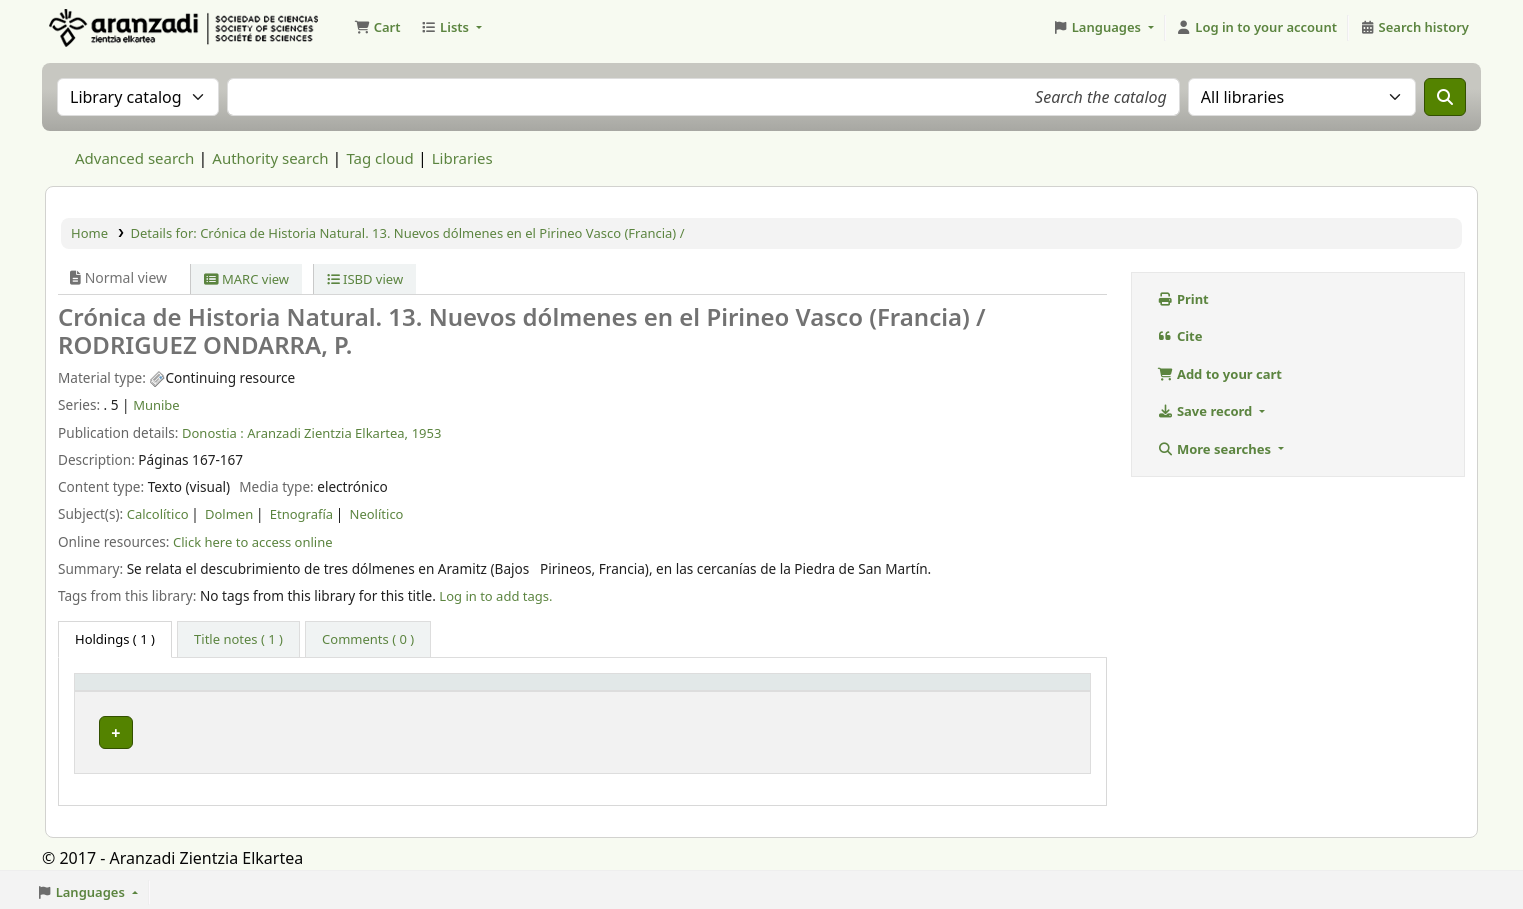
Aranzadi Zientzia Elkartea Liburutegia (96, 28)
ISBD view (365, 279)
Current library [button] (321, 691)
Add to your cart (1219, 374)
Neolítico (377, 514)
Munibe (156, 405)
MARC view (246, 279)
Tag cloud (379, 158)
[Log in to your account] (1256, 28)
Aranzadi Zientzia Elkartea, (327, 433)
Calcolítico (158, 514)
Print (1183, 299)
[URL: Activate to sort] (828, 691)
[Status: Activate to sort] (1011, 691)
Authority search (270, 158)
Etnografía (301, 514)
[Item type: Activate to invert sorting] (169, 691)
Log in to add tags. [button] (495, 596)
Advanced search (134, 158)
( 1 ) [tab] (115, 639)
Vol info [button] (543, 691)
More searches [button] (1215, 449)
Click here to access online (253, 542)
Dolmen (229, 514)
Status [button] (961, 691)
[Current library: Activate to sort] (386, 691)
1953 (427, 433)
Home (89, 233)
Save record (1206, 411)
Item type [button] (116, 691)
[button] (377, 28)
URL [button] (748, 691)
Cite (1179, 336)
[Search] (1445, 97)
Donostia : (213, 433)
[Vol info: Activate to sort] (618, 691)
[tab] (238, 640)
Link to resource (784, 728)
